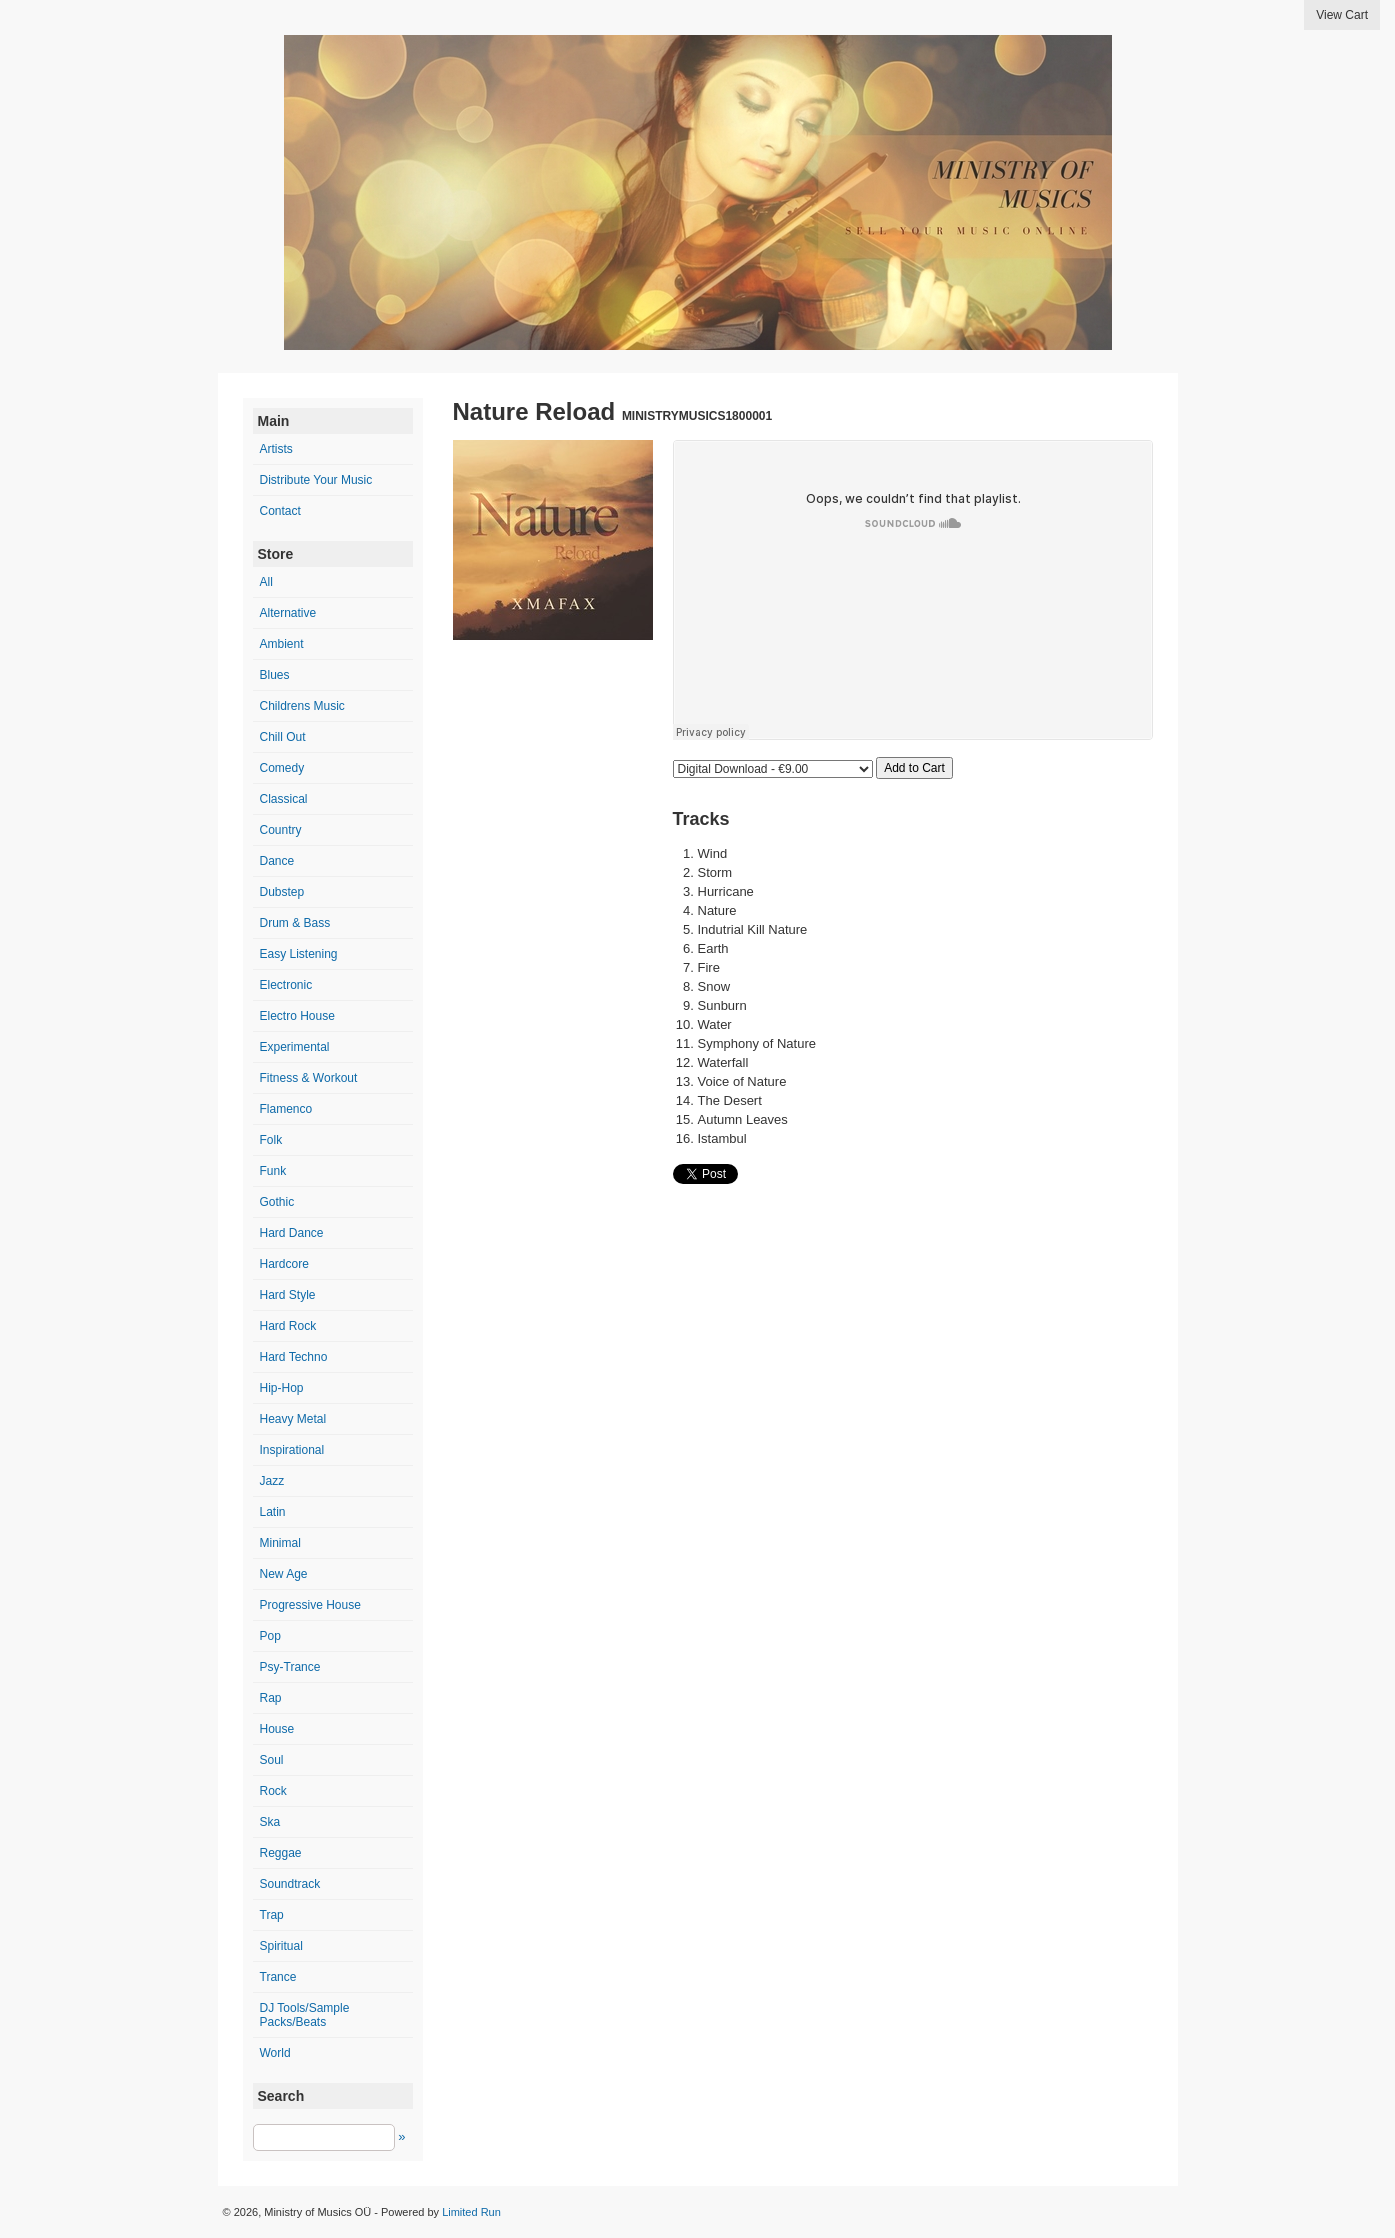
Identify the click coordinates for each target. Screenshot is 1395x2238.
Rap (271, 1698)
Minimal (280, 1543)
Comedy (282, 768)
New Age (284, 1574)
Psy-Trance (290, 1667)
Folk (271, 1140)
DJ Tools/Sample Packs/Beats (305, 2015)
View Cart (1342, 15)
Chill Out (283, 737)
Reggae (281, 1853)
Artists (276, 449)
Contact (280, 511)
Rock (273, 1791)
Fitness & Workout (309, 1078)
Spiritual (281, 1946)
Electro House (297, 1016)
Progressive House (310, 1605)
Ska (270, 1822)
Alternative (288, 613)
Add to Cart (914, 768)
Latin (273, 1512)
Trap (272, 1915)
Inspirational (292, 1450)
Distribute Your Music (316, 480)
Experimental (295, 1047)
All (266, 582)
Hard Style (288, 1295)
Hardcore (284, 1264)
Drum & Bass (295, 923)
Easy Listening (299, 954)
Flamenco (286, 1109)
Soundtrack (290, 1884)
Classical (284, 799)
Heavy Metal (293, 1419)
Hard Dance (292, 1233)
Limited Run (471, 2212)
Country (281, 830)
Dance (277, 861)
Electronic (286, 985)
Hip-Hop (282, 1388)
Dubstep (282, 892)
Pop (270, 1636)
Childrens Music (302, 706)
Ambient (282, 644)
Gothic (277, 1202)
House (277, 1729)
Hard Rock (288, 1326)
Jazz (272, 1481)
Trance (278, 1977)
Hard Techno (294, 1357)
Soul (272, 1760)
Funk (273, 1171)
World (275, 2053)
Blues (275, 675)
